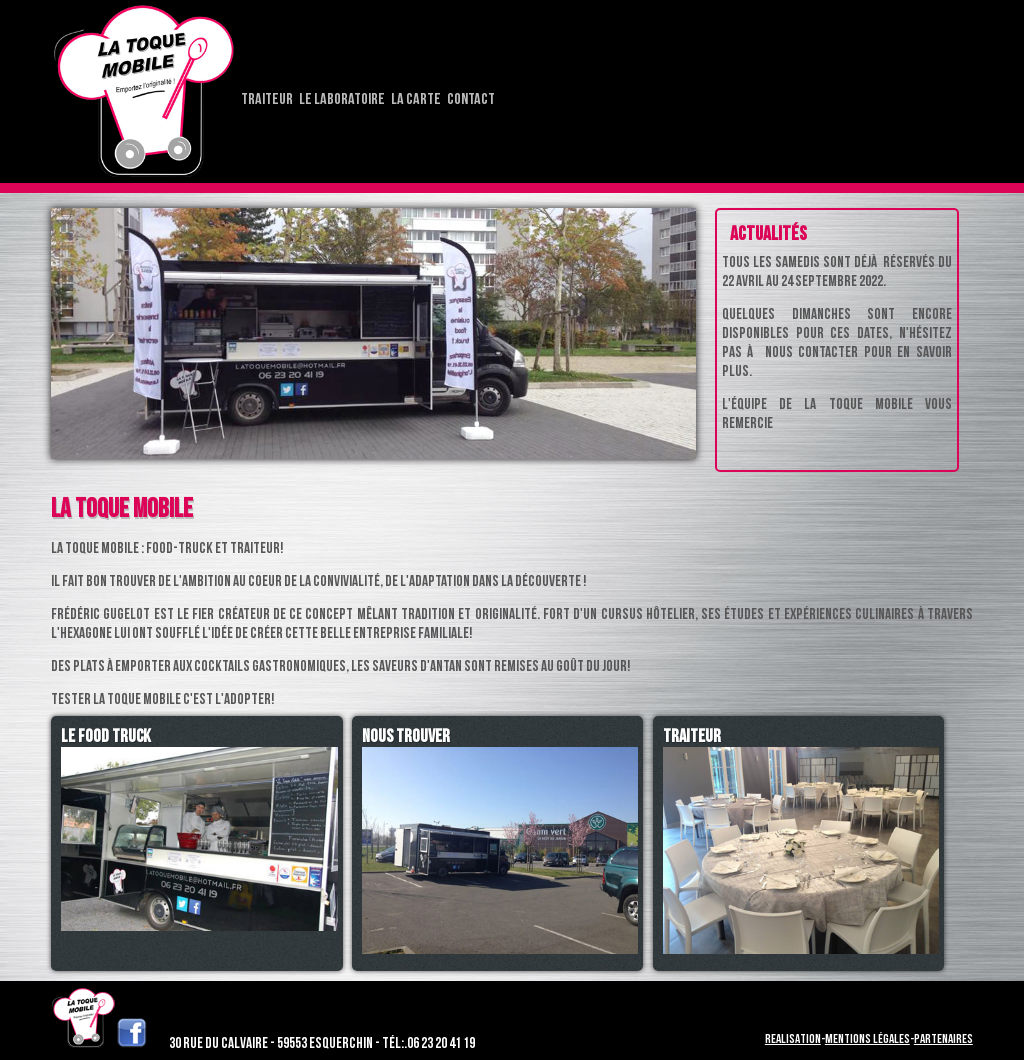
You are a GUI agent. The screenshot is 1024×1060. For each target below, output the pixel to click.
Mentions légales (867, 1039)
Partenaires (943, 1039)
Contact (471, 99)
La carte (416, 99)
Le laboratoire (342, 99)
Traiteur (267, 99)
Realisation (793, 1039)
